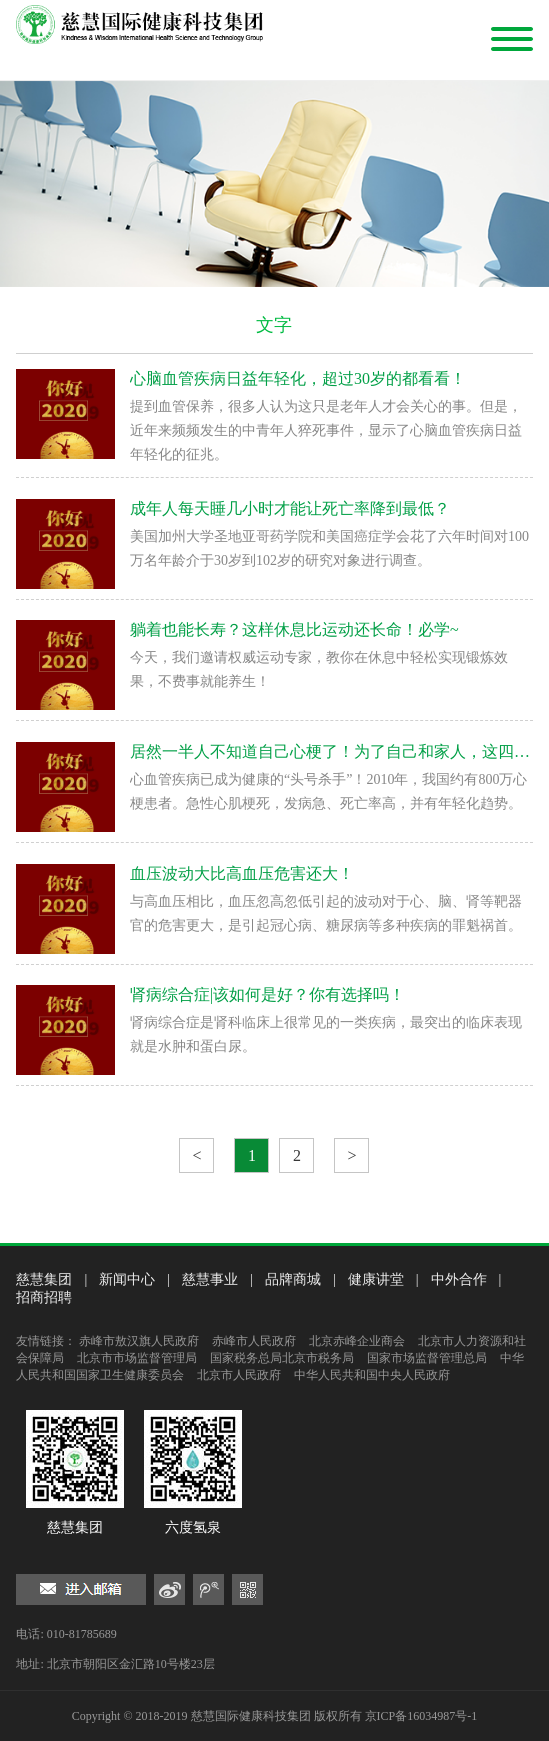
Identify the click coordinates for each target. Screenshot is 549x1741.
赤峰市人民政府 (254, 1341)
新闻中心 (127, 1279)
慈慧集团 (44, 1279)
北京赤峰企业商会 (357, 1341)
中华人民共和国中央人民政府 (372, 1375)
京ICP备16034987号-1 (421, 1716)
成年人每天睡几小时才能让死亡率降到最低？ (290, 508)
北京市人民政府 (239, 1375)
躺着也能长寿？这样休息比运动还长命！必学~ (294, 629)
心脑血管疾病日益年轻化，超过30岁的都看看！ (298, 378)
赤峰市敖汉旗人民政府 (139, 1341)
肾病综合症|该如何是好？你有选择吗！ (267, 994)
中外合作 (459, 1279)
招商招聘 (44, 1297)
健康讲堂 (376, 1279)
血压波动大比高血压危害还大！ (242, 873)
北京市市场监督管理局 (137, 1358)
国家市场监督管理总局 (427, 1358)
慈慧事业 (210, 1279)
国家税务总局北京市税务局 (282, 1358)
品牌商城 (293, 1279)
